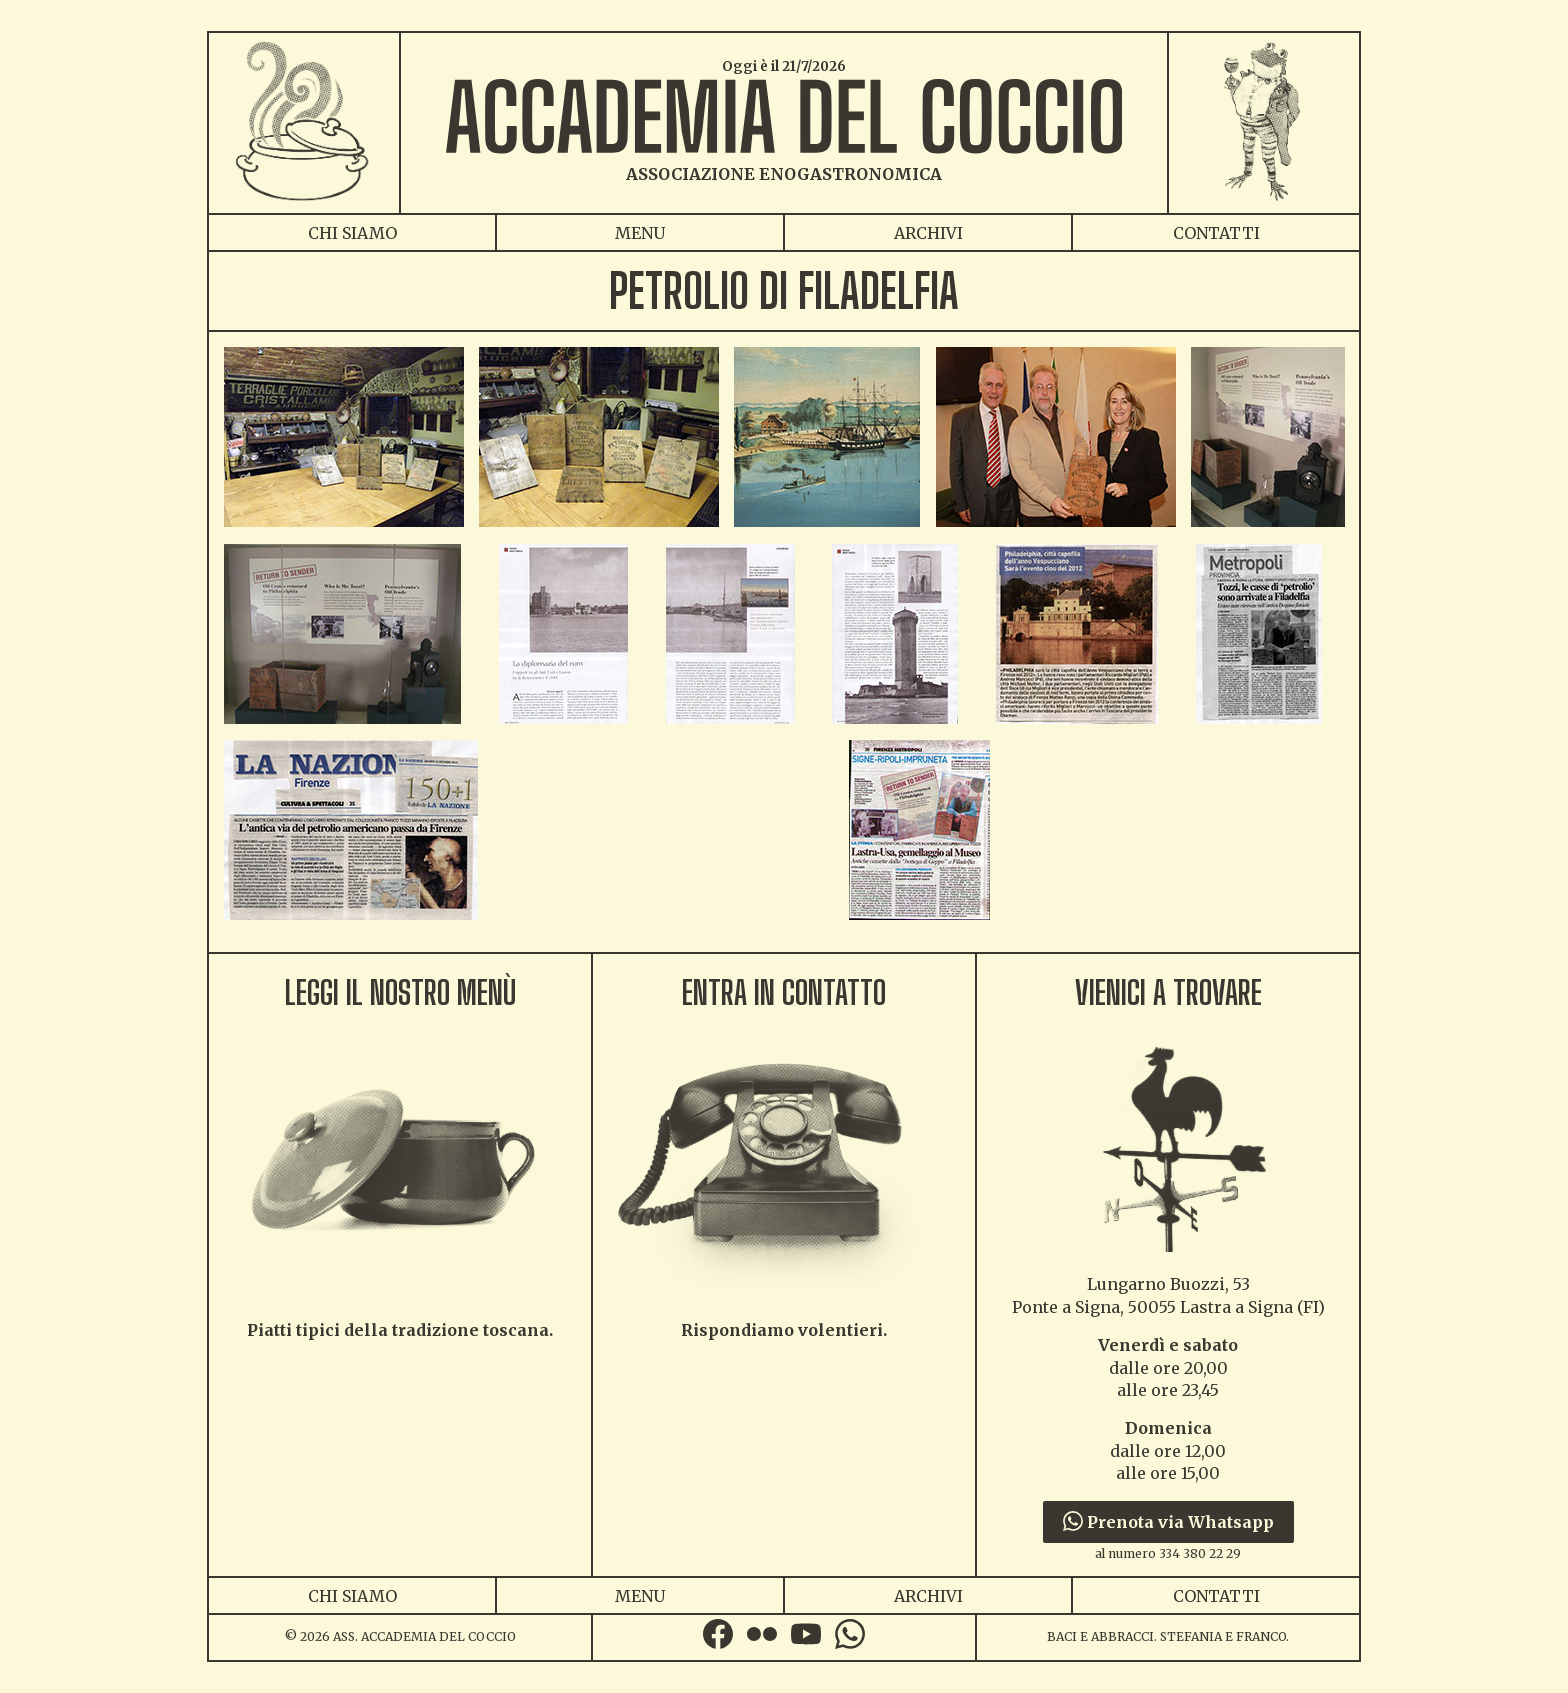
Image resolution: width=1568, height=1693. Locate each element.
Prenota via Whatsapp (1168, 1521)
